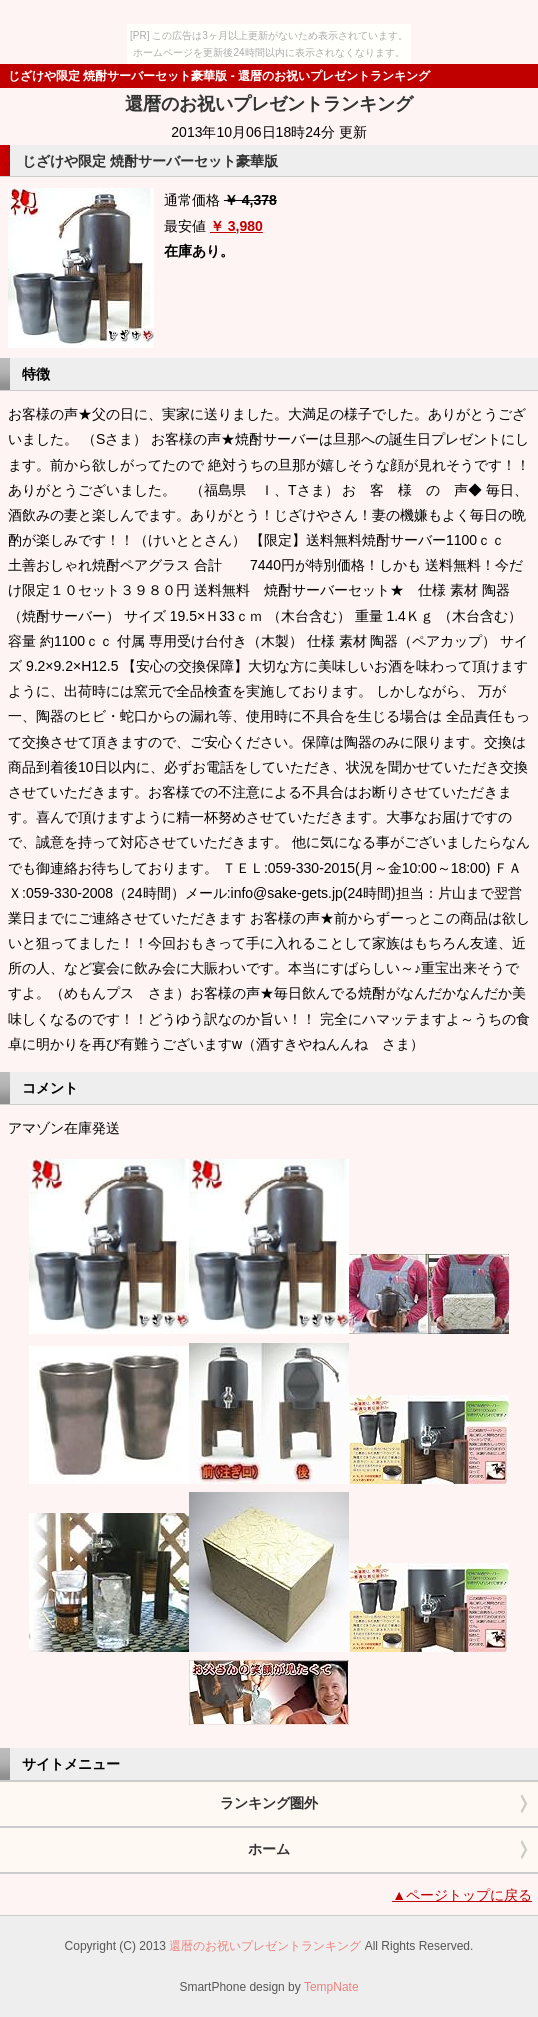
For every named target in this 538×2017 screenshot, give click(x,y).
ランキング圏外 (269, 1803)
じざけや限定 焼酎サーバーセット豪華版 (150, 161)
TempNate (331, 1987)
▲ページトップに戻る (462, 1895)
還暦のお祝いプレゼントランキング (269, 104)
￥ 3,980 (236, 226)
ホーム (269, 1849)
